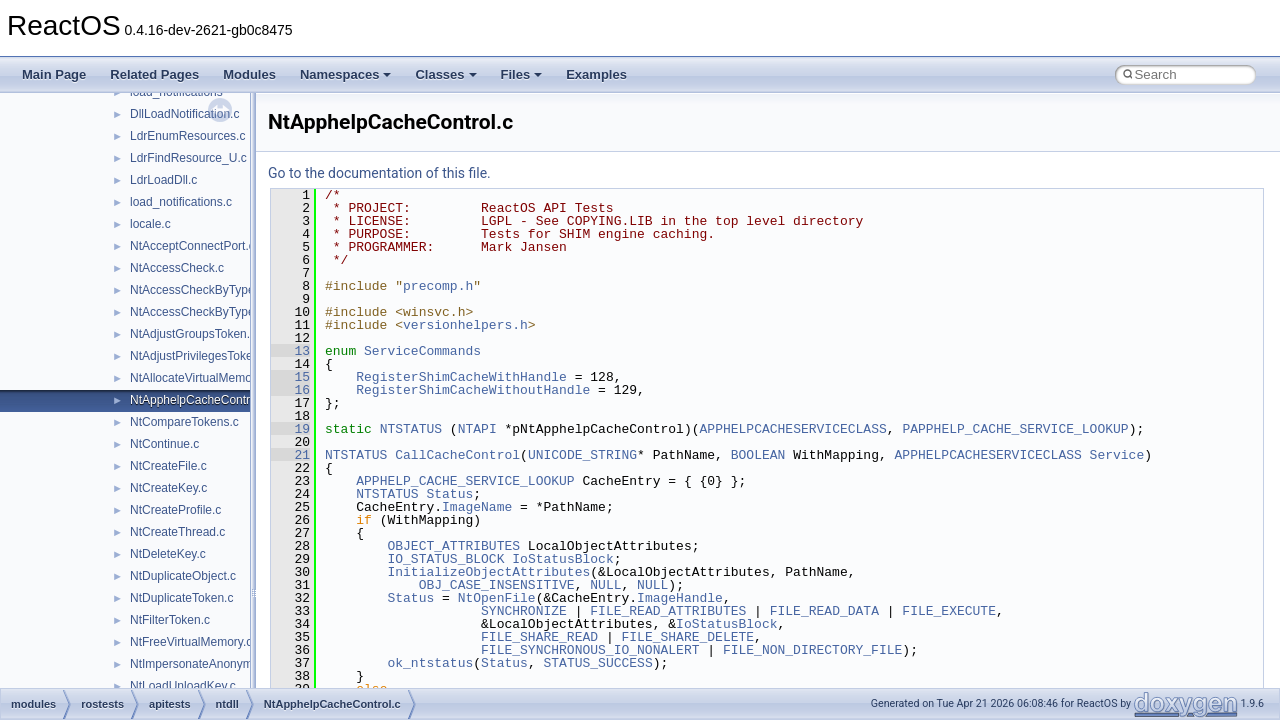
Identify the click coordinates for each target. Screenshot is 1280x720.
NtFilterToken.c (170, 620)
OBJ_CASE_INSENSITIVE (497, 585)
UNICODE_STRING (582, 455)
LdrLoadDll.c (163, 180)
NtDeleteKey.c (168, 554)
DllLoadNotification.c (184, 114)
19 (290, 429)
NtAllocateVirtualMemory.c (200, 378)
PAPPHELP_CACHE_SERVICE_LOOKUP (1015, 429)
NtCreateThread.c (177, 532)
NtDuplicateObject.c (183, 576)
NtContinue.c (164, 444)
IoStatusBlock (562, 559)
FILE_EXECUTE (949, 611)
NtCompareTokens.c (184, 422)
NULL (605, 585)
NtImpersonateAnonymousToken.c (221, 664)
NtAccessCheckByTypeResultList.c (223, 312)
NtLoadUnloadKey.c (183, 686)
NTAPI (477, 429)
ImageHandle (680, 598)
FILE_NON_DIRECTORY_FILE (812, 650)
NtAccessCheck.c (177, 268)
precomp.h (438, 286)
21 (290, 455)
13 (290, 351)
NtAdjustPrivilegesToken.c (199, 356)
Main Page (54, 74)
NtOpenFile (497, 598)
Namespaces (346, 74)
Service (1117, 455)
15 (290, 377)
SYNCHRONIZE (524, 611)
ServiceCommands (422, 351)
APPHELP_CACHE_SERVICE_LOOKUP (465, 481)
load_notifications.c (181, 202)
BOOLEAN (758, 455)
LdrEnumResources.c (187, 136)
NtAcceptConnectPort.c (192, 246)
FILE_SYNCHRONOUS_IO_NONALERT (590, 650)
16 (290, 390)
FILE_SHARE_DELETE (687, 637)
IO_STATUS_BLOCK (445, 559)
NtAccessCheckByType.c (197, 290)
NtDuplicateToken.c (181, 598)
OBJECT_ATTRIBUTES (453, 546)
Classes (445, 74)
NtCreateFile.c (168, 466)
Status (449, 494)
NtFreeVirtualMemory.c (191, 642)
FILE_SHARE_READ (539, 637)
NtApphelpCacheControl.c (199, 400)
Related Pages (154, 74)
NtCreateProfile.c (175, 510)
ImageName (477, 507)
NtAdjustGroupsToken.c (193, 334)
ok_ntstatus (430, 663)
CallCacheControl (457, 455)
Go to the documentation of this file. (379, 173)
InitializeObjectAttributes (488, 572)
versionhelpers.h (465, 325)
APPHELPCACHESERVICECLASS (792, 429)
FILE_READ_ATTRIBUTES (668, 611)
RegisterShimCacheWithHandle (461, 377)
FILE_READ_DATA (824, 611)
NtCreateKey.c (168, 488)
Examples (596, 74)
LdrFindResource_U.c (188, 158)
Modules (249, 74)
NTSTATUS (411, 429)
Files (522, 74)
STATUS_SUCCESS (597, 663)
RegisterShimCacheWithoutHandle (473, 390)
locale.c (150, 224)
